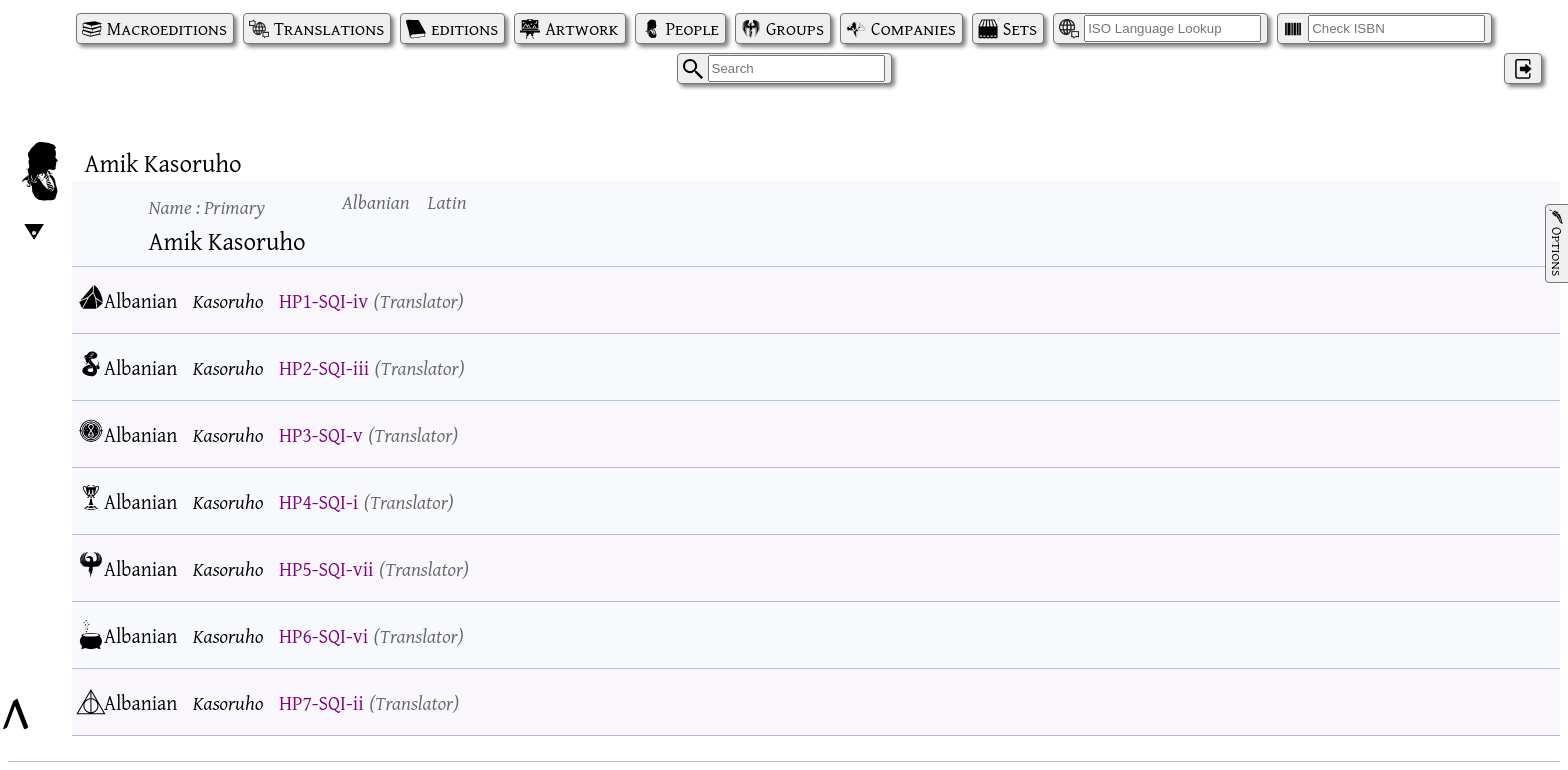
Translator (419, 300)
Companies (913, 28)
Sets (1020, 28)
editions (464, 28)
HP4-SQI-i (318, 501)
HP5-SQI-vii (326, 568)
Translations (329, 28)
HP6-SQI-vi (323, 635)
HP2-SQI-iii (324, 367)
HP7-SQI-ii (321, 702)
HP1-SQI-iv (323, 300)
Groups (795, 28)
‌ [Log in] (1523, 68)
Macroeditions (167, 28)
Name (207, 206)
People (692, 28)
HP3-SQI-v (321, 434)
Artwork (581, 28)
